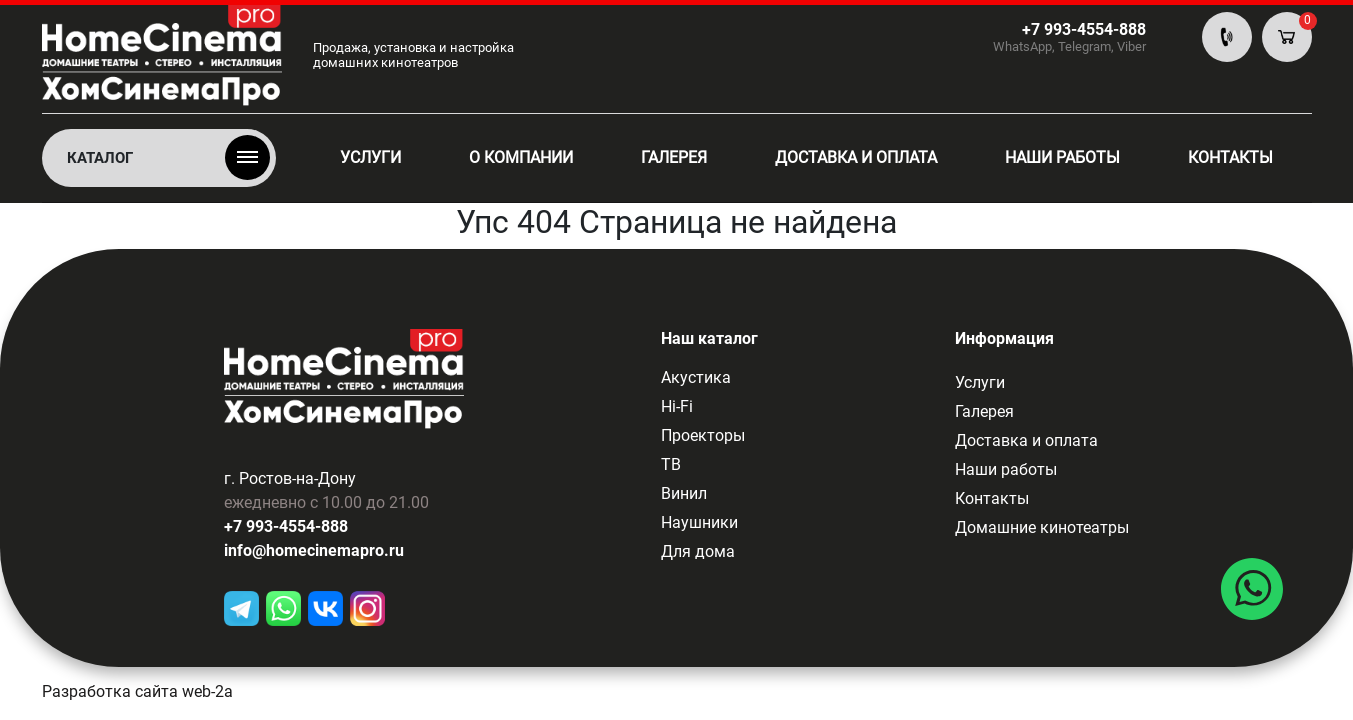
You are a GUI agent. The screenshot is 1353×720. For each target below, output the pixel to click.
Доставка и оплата (856, 157)
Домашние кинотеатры (1042, 527)
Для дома (698, 551)
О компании (521, 157)
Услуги (370, 157)
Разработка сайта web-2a (137, 691)
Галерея (674, 157)
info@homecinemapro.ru (314, 550)
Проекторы (703, 435)
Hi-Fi (677, 406)
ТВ (671, 464)
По (1227, 37)
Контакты (1230, 157)
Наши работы (1062, 157)
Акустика (696, 377)
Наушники (699, 522)
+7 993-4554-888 (286, 526)
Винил (684, 493)
